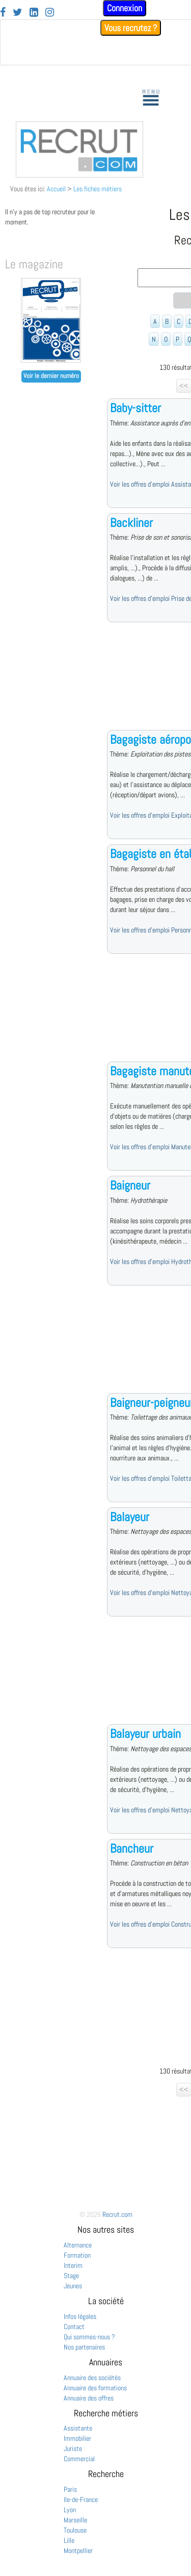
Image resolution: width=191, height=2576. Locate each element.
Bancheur (131, 1848)
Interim (73, 2265)
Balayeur (129, 1517)
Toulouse (75, 2530)
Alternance (78, 2245)
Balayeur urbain (145, 1733)
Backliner (131, 523)
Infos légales (80, 2316)
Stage (71, 2275)
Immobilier (77, 2438)
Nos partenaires (84, 2347)
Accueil (56, 188)
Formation (77, 2255)
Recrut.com (117, 2214)
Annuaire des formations (95, 2387)
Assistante (78, 2428)
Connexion (124, 8)
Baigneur (130, 1185)
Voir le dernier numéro (51, 376)
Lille (69, 2540)
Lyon (70, 2509)
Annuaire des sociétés (92, 2377)
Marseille (75, 2519)
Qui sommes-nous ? (89, 2336)
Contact (74, 2326)
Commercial (79, 2458)
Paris (70, 2489)
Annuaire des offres (89, 2398)
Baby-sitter (135, 408)
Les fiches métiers (97, 188)
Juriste (73, 2448)
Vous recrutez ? (130, 28)
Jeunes (73, 2285)
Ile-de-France (81, 2499)
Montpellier (78, 2550)
